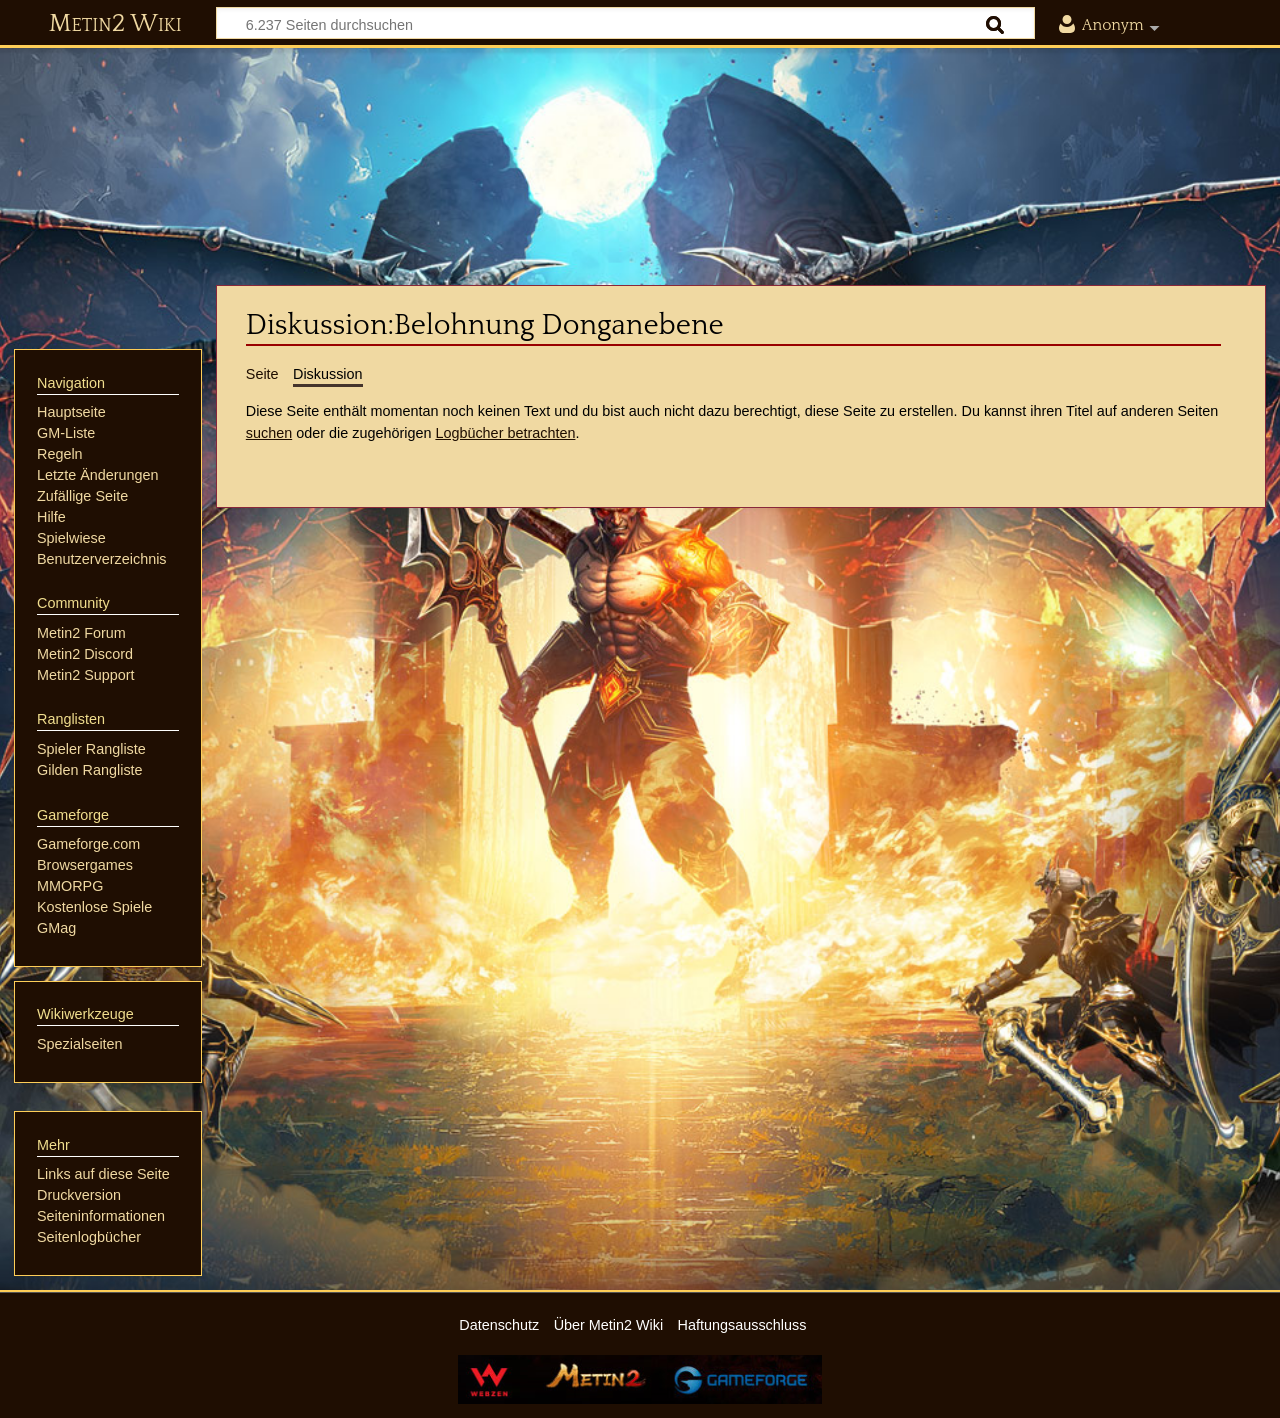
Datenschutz (499, 1325)
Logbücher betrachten (505, 433)
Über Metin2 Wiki (609, 1325)
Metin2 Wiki (115, 24)
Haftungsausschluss (742, 1325)
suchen (269, 433)
